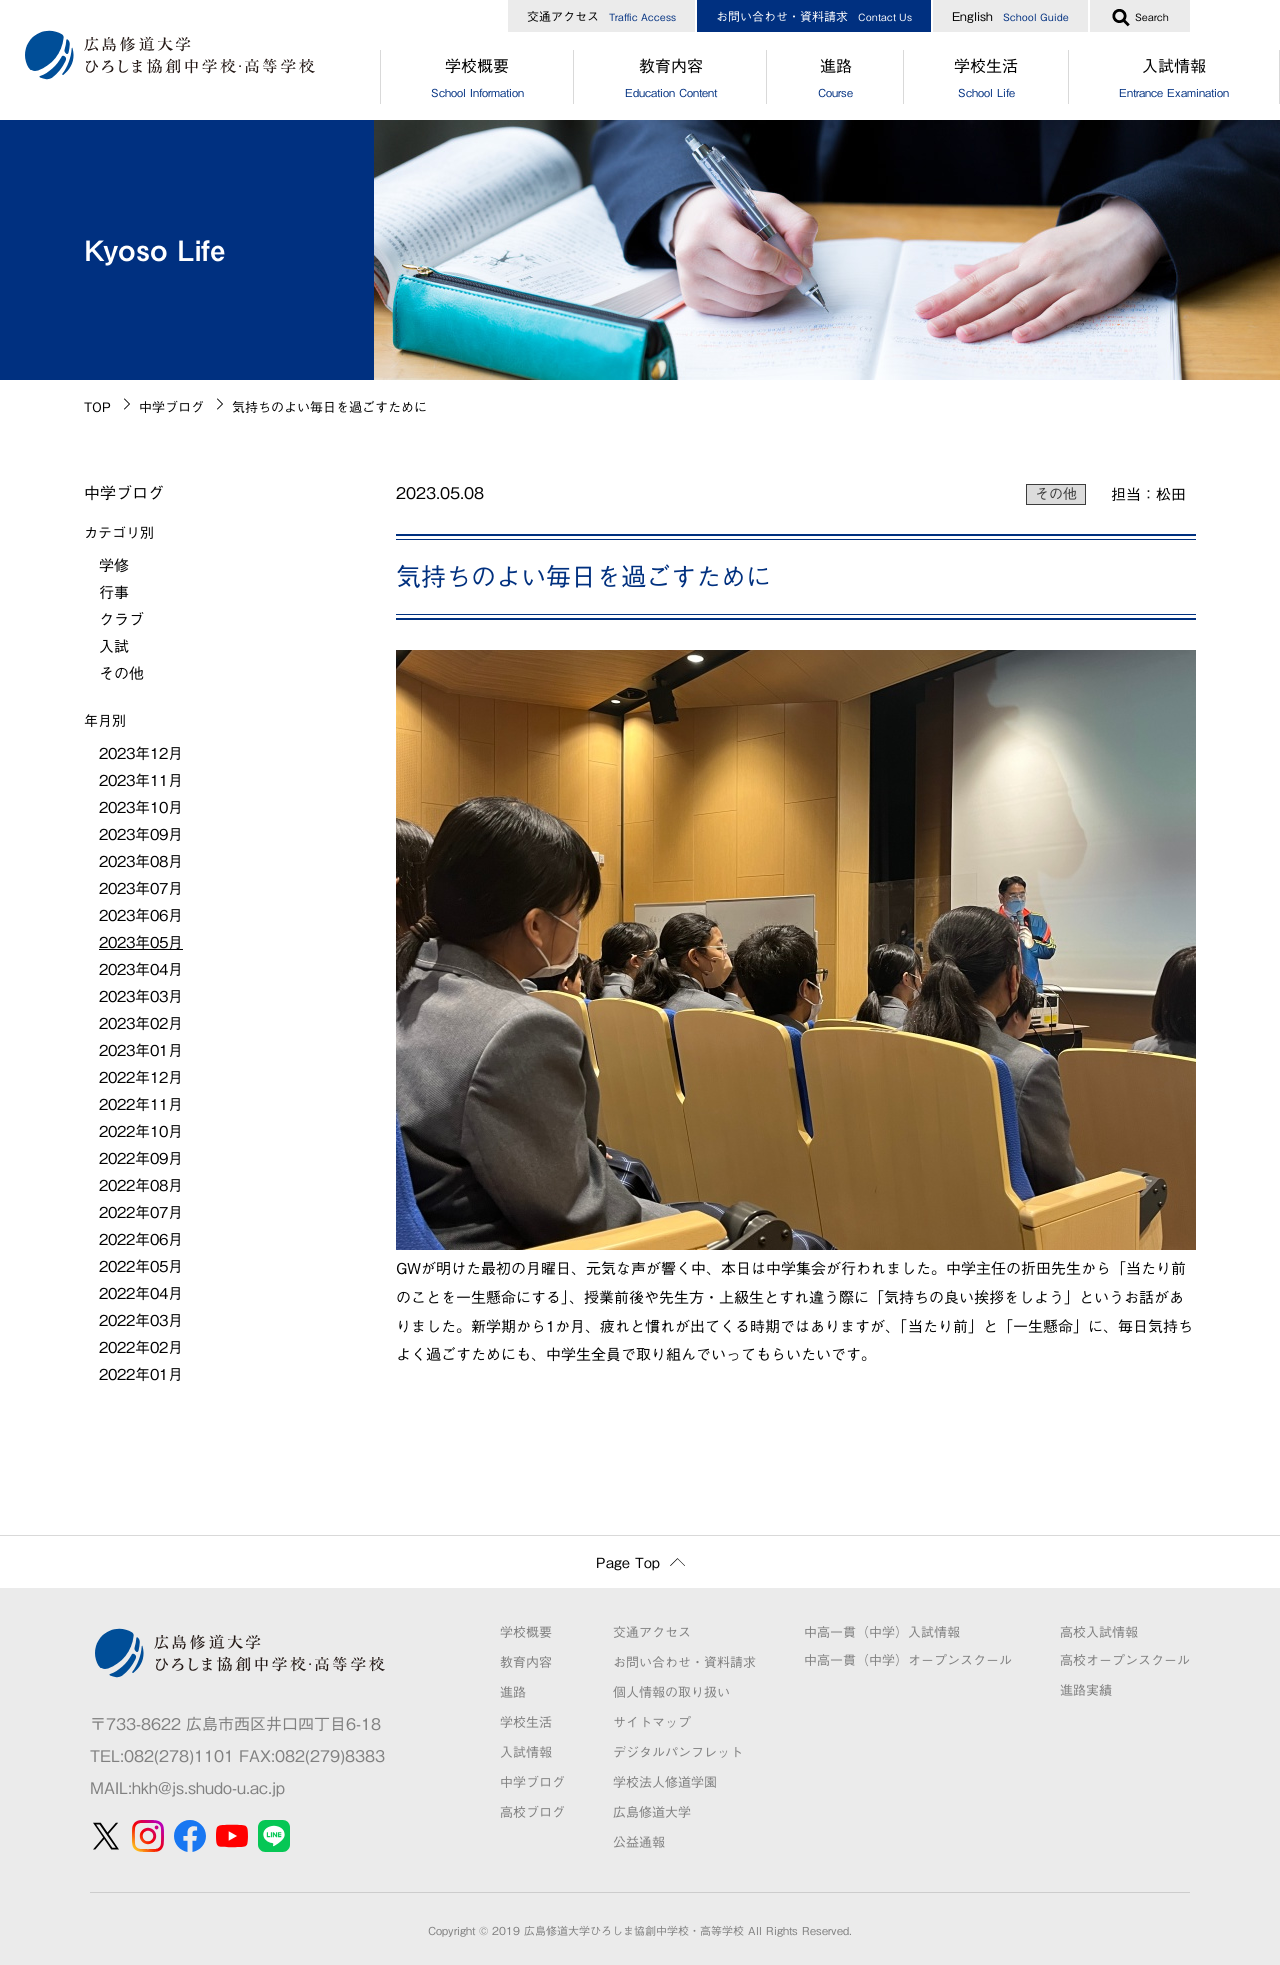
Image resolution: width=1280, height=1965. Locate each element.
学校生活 (986, 81)
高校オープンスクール (1125, 1660)
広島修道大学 (652, 1812)
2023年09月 (141, 834)
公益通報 (639, 1842)
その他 (1056, 494)
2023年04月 (141, 969)
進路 (835, 81)
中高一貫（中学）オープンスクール (908, 1660)
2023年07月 (141, 888)
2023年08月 (141, 861)
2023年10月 (141, 807)
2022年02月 (141, 1347)
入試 (114, 646)
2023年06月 (141, 915)
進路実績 (1086, 1690)
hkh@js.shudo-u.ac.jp (208, 1788)
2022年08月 (141, 1185)
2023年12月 (141, 753)
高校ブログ (532, 1812)
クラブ (121, 619)
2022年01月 (141, 1374)
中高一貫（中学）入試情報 (882, 1632)
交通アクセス (601, 16)
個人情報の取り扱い (671, 1692)
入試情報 (526, 1752)
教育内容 (670, 81)
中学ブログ (171, 407)
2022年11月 (141, 1104)
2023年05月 (141, 942)
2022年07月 (141, 1212)
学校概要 (477, 81)
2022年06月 (141, 1239)
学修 (114, 565)
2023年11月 (141, 780)
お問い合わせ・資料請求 (814, 16)
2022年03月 (141, 1320)
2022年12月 (141, 1077)
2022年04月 (141, 1293)
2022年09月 (141, 1158)
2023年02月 (141, 1023)
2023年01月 (141, 1050)
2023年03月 (141, 996)
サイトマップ (652, 1722)
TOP (97, 407)
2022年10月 (141, 1131)
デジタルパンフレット (678, 1752)
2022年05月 (141, 1266)
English (1010, 16)
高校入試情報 (1099, 1632)
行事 (114, 592)
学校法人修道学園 (665, 1782)
